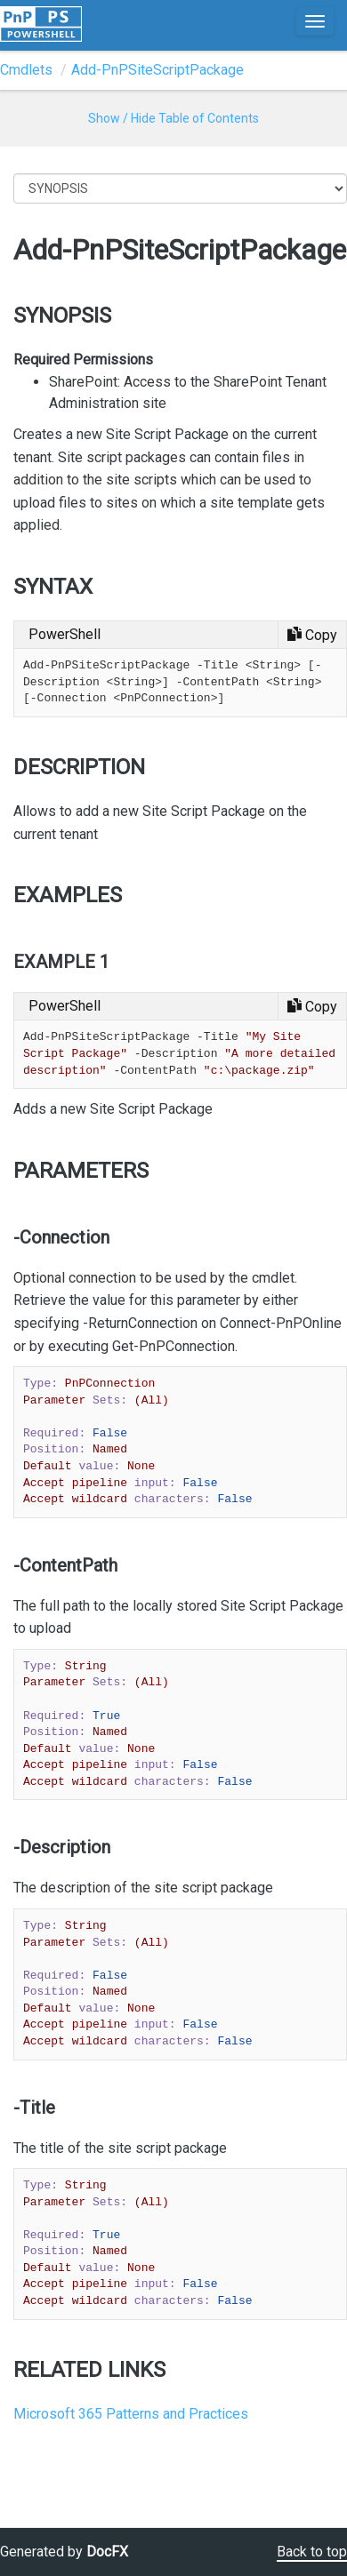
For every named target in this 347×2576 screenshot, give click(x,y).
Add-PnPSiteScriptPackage (157, 69)
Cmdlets (26, 69)
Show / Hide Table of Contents (173, 118)
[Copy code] (312, 634)
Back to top (312, 2551)
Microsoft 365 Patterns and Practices (130, 2413)
